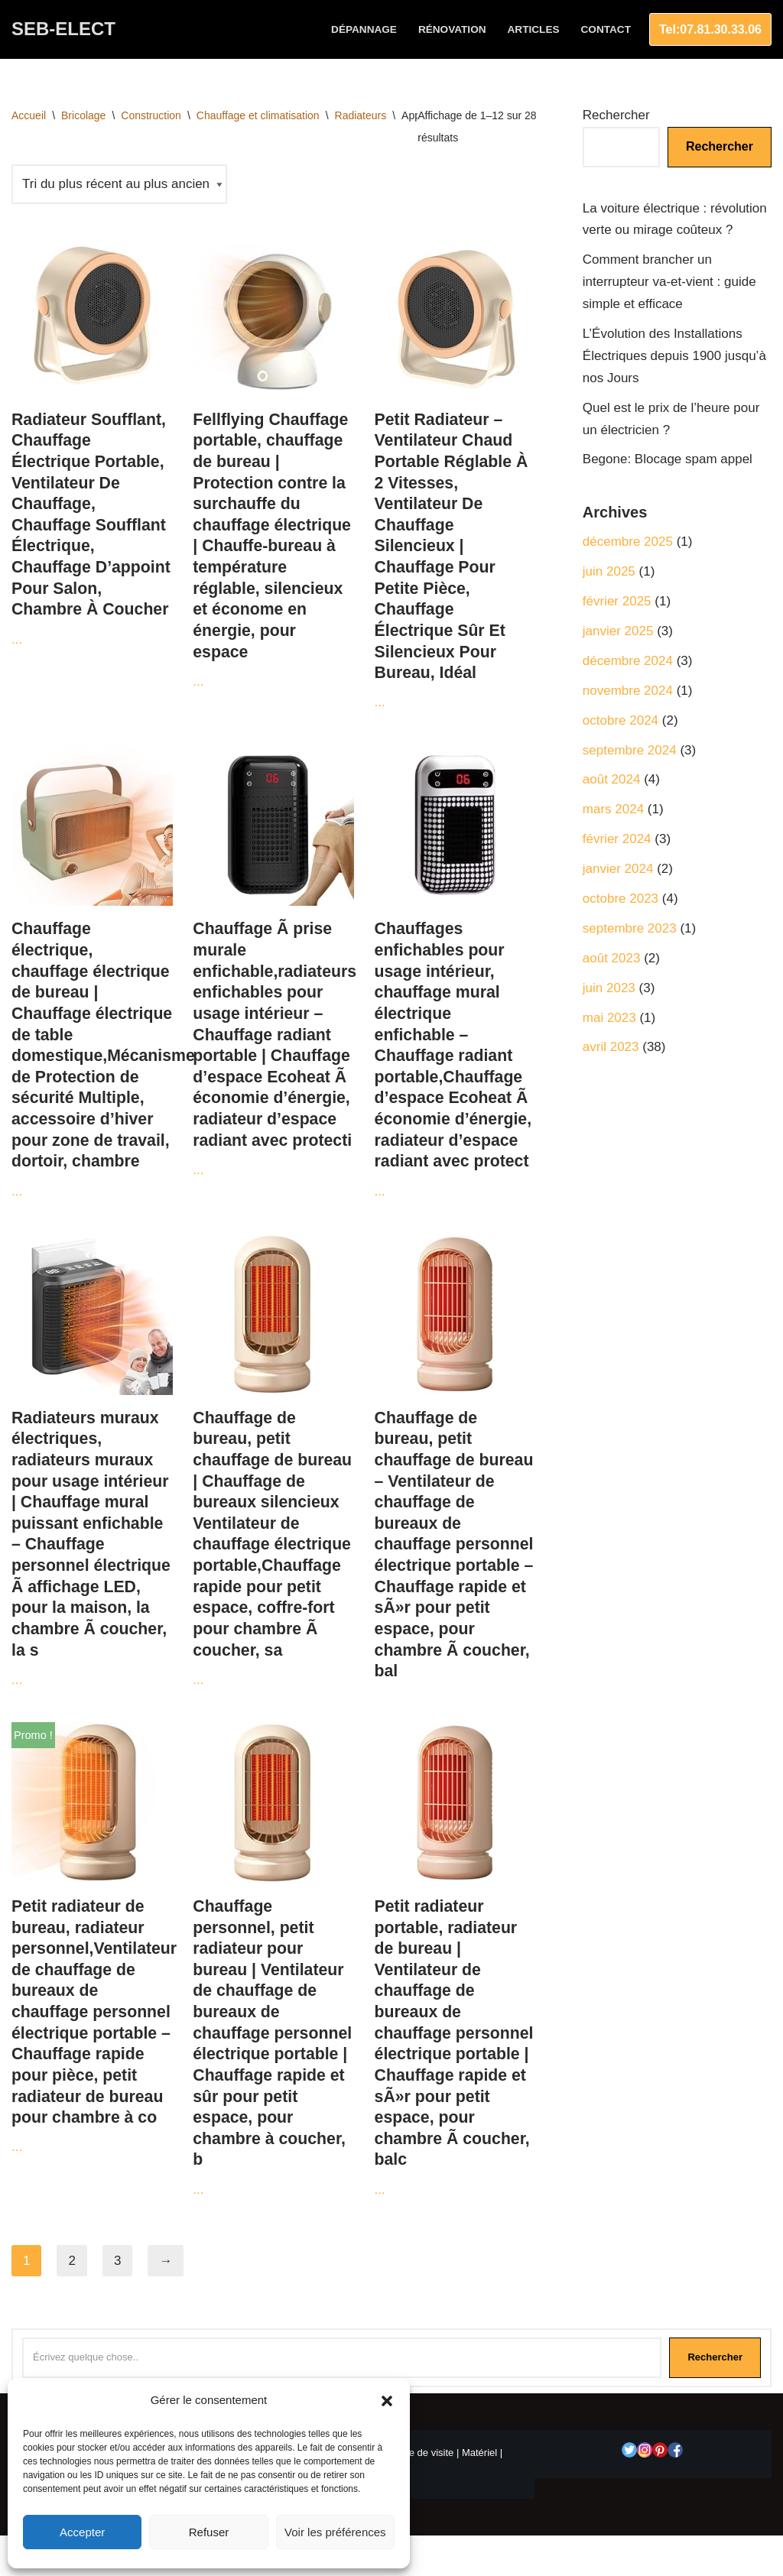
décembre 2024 (628, 661)
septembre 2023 (630, 928)
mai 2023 (609, 1018)
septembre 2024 (630, 750)
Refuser (209, 2532)
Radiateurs (361, 115)
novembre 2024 (628, 690)
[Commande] (119, 184)
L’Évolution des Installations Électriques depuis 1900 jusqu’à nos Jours (674, 355)
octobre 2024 (620, 720)
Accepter (82, 2532)
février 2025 (617, 601)
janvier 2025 (618, 631)
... (92, 440)
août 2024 (612, 779)
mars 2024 (613, 809)
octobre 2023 (620, 898)
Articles (534, 29)
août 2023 (612, 958)
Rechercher (616, 115)
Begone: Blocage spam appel (667, 459)
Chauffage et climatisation (258, 115)
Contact (606, 29)
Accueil (28, 115)
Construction (151, 115)
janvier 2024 (618, 868)
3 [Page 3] (117, 2260)
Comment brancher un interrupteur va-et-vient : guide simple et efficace (669, 281)
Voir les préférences (335, 2532)
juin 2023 (609, 988)
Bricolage (83, 115)
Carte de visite (421, 2452)
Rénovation (452, 29)
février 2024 (617, 839)
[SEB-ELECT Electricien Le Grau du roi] (63, 29)
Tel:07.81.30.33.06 (710, 29)
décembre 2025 (628, 541)
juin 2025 (609, 571)
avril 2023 (611, 1047)
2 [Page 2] (71, 2260)
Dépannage (364, 29)
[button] (387, 2401)
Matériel (479, 2452)
